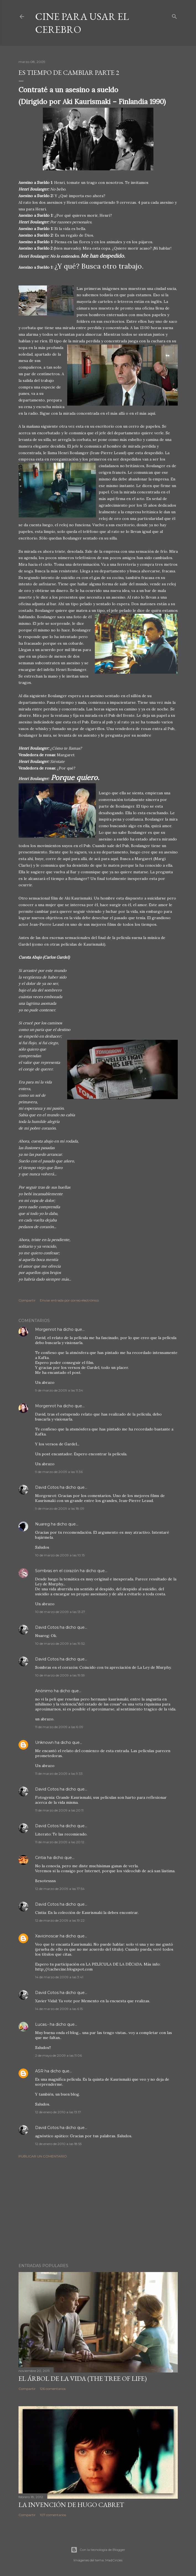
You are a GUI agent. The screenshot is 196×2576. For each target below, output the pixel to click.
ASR (39, 2071)
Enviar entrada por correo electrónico (69, 1300)
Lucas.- (42, 2024)
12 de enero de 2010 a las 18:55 (58, 2144)
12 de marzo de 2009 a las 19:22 (60, 1920)
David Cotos (47, 1487)
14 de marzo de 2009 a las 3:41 (59, 1977)
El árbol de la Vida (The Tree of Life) (83, 2378)
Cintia (40, 1857)
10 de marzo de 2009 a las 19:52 (60, 1643)
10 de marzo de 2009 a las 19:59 (60, 1675)
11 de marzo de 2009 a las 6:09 (59, 1727)
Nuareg (42, 1524)
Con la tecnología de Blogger (98, 2549)
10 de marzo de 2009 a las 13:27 (60, 1612)
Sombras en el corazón (57, 1570)
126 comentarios (53, 2389)
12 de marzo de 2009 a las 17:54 (60, 1889)
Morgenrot (45, 1329)
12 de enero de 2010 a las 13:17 (58, 2112)
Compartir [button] (27, 1300)
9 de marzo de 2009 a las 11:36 (59, 1472)
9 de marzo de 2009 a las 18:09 (59, 1508)
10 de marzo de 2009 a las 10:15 (60, 1555)
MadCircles (113, 2560)
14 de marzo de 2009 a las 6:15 (59, 2009)
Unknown (44, 1742)
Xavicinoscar (47, 1936)
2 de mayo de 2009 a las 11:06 (58, 2055)
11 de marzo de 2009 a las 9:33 (59, 1773)
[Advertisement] (98, 2210)
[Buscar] (174, 15)
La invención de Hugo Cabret (71, 2504)
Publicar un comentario (43, 2156)
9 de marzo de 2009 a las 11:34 (59, 1390)
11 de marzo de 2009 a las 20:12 (59, 1842)
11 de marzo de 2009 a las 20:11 (59, 1810)
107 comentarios (53, 2515)
